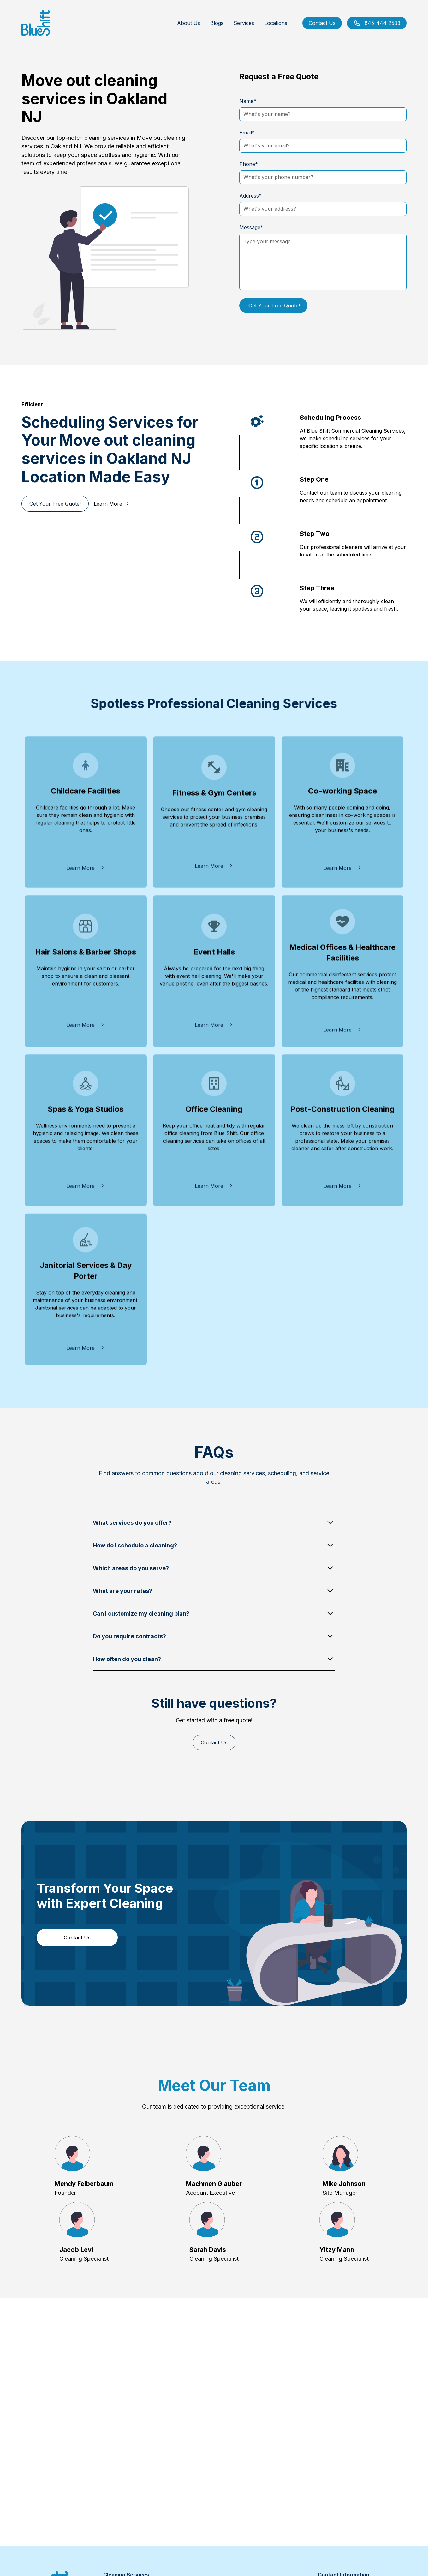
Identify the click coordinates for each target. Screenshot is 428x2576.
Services (244, 23)
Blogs (216, 23)
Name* (247, 101)
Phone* (248, 164)
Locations (275, 23)
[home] (35, 23)
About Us (188, 23)
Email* (247, 132)
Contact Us (322, 23)
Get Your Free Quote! (55, 504)
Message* (251, 227)
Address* (250, 196)
